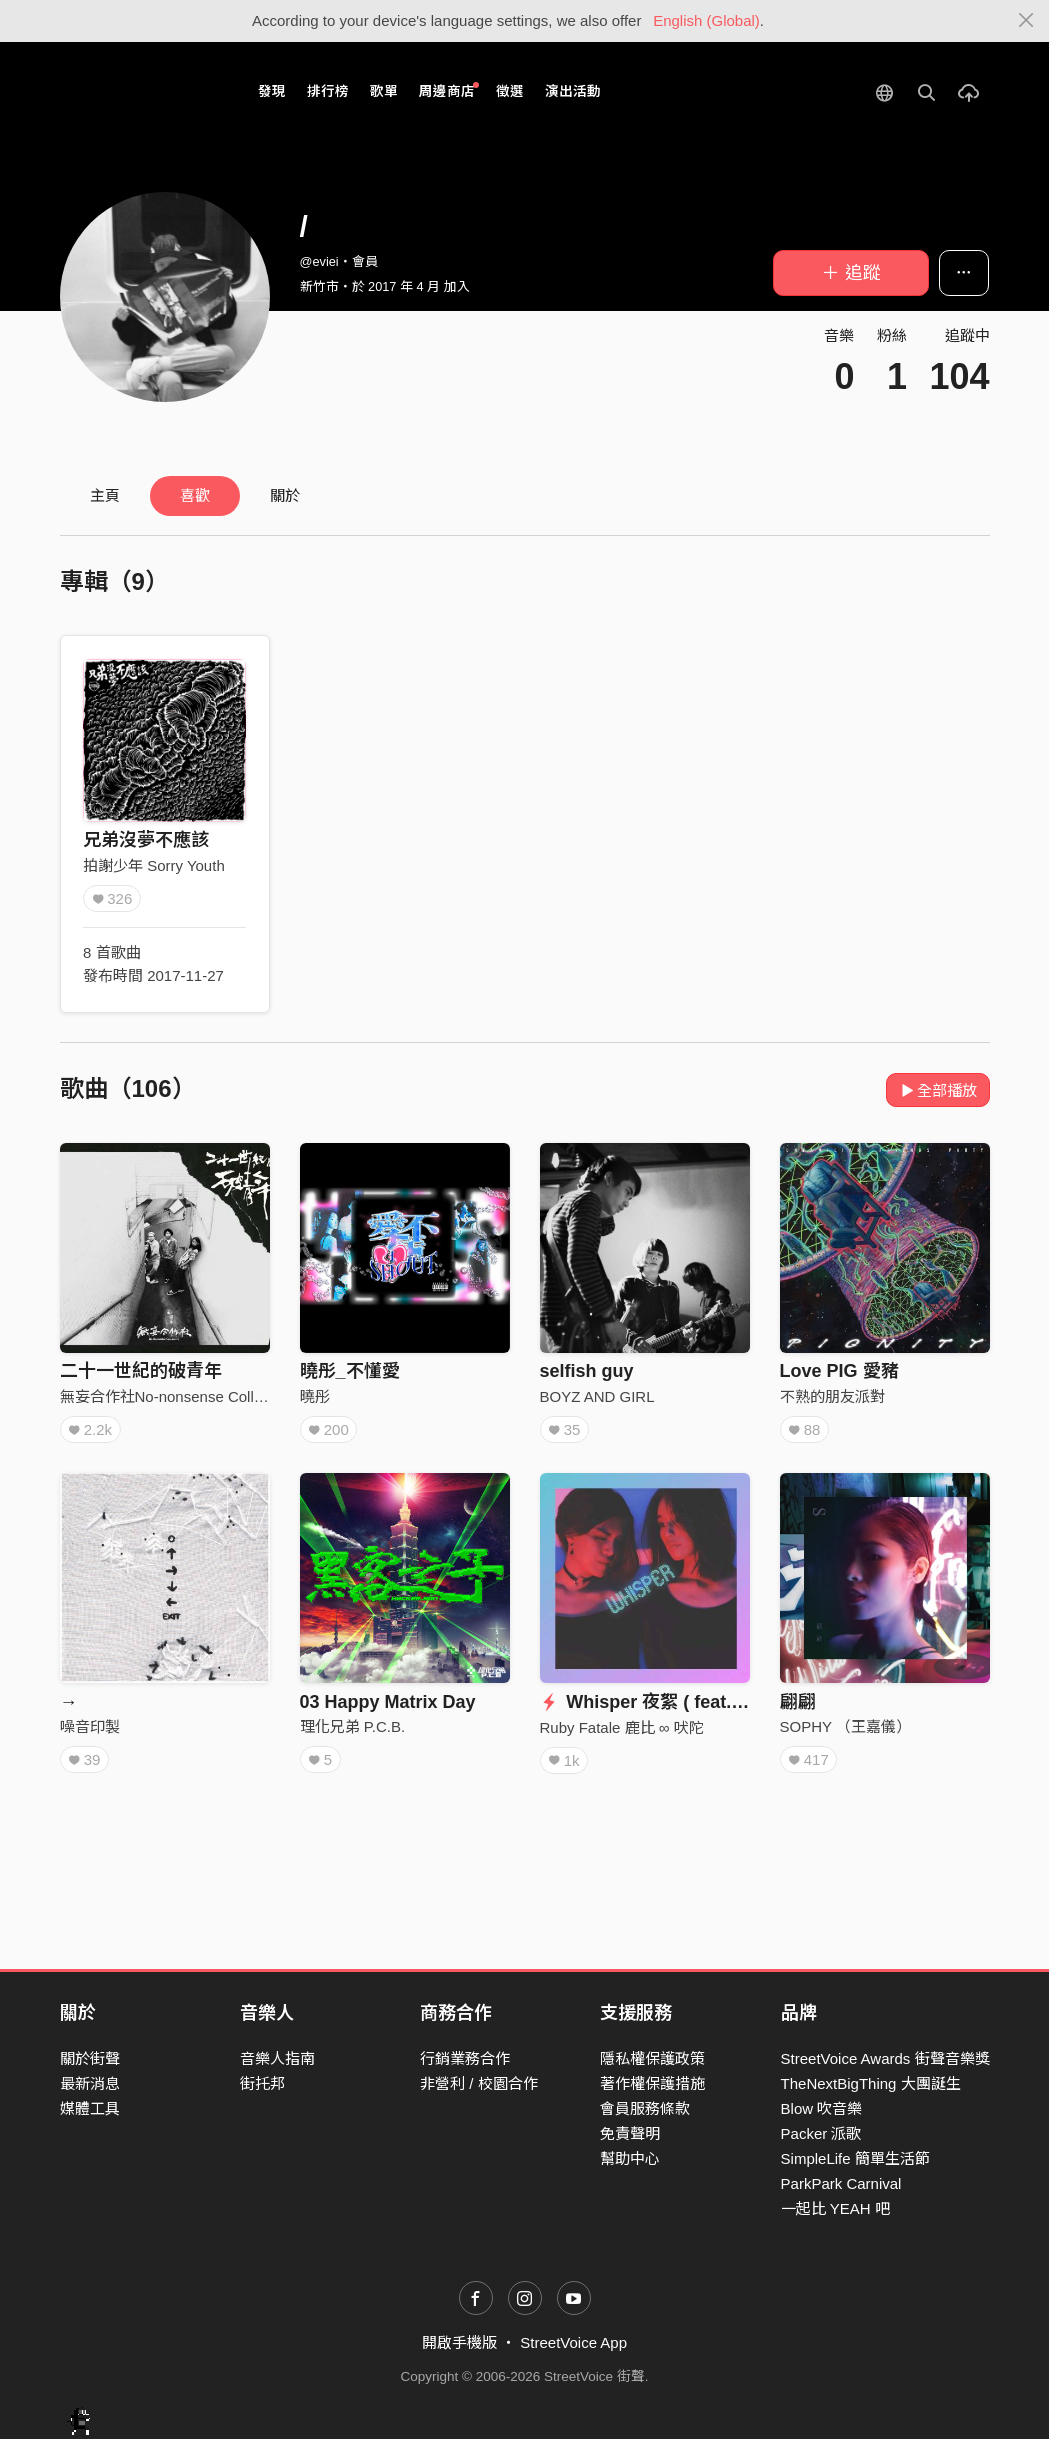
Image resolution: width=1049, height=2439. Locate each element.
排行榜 (328, 91)
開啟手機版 (459, 2342)
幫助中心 (630, 2158)
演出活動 (573, 91)
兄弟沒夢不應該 (146, 840)
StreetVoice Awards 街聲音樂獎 (885, 2058)
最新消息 (90, 2083)
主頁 (105, 495)
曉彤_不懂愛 (350, 1371)
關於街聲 (90, 2058)
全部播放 (938, 1090)
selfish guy (587, 1371)
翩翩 (798, 1702)
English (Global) (706, 20)
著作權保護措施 (652, 2083)
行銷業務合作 (465, 2058)
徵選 (510, 91)
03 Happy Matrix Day (388, 1702)
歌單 (384, 91)
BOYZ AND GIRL (597, 1396)
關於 (285, 495)
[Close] (1026, 21)
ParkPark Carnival (841, 2183)
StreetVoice (142, 92)
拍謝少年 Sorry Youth (154, 865)
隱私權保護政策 (652, 2058)
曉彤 (315, 1396)
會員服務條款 (645, 2108)
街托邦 (262, 2083)
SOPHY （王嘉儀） (845, 1726)
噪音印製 (90, 1726)
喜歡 (195, 495)
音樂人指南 (277, 2058)
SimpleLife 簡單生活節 (855, 2158)
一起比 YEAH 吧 (835, 2208)
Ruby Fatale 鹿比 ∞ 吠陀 (622, 1727)
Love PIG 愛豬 (839, 1371)
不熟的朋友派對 (832, 1396)
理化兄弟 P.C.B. (353, 1726)
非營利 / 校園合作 (479, 2083)
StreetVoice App (573, 2342)
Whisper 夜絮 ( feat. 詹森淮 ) (671, 1702)
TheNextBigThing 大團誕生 (871, 2083)
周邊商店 (449, 90)
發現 (272, 91)
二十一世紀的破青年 (141, 1371)
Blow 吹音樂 (822, 2108)
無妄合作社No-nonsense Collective (176, 1396)
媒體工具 (90, 2108)
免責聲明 (630, 2133)
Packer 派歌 (821, 2133)
